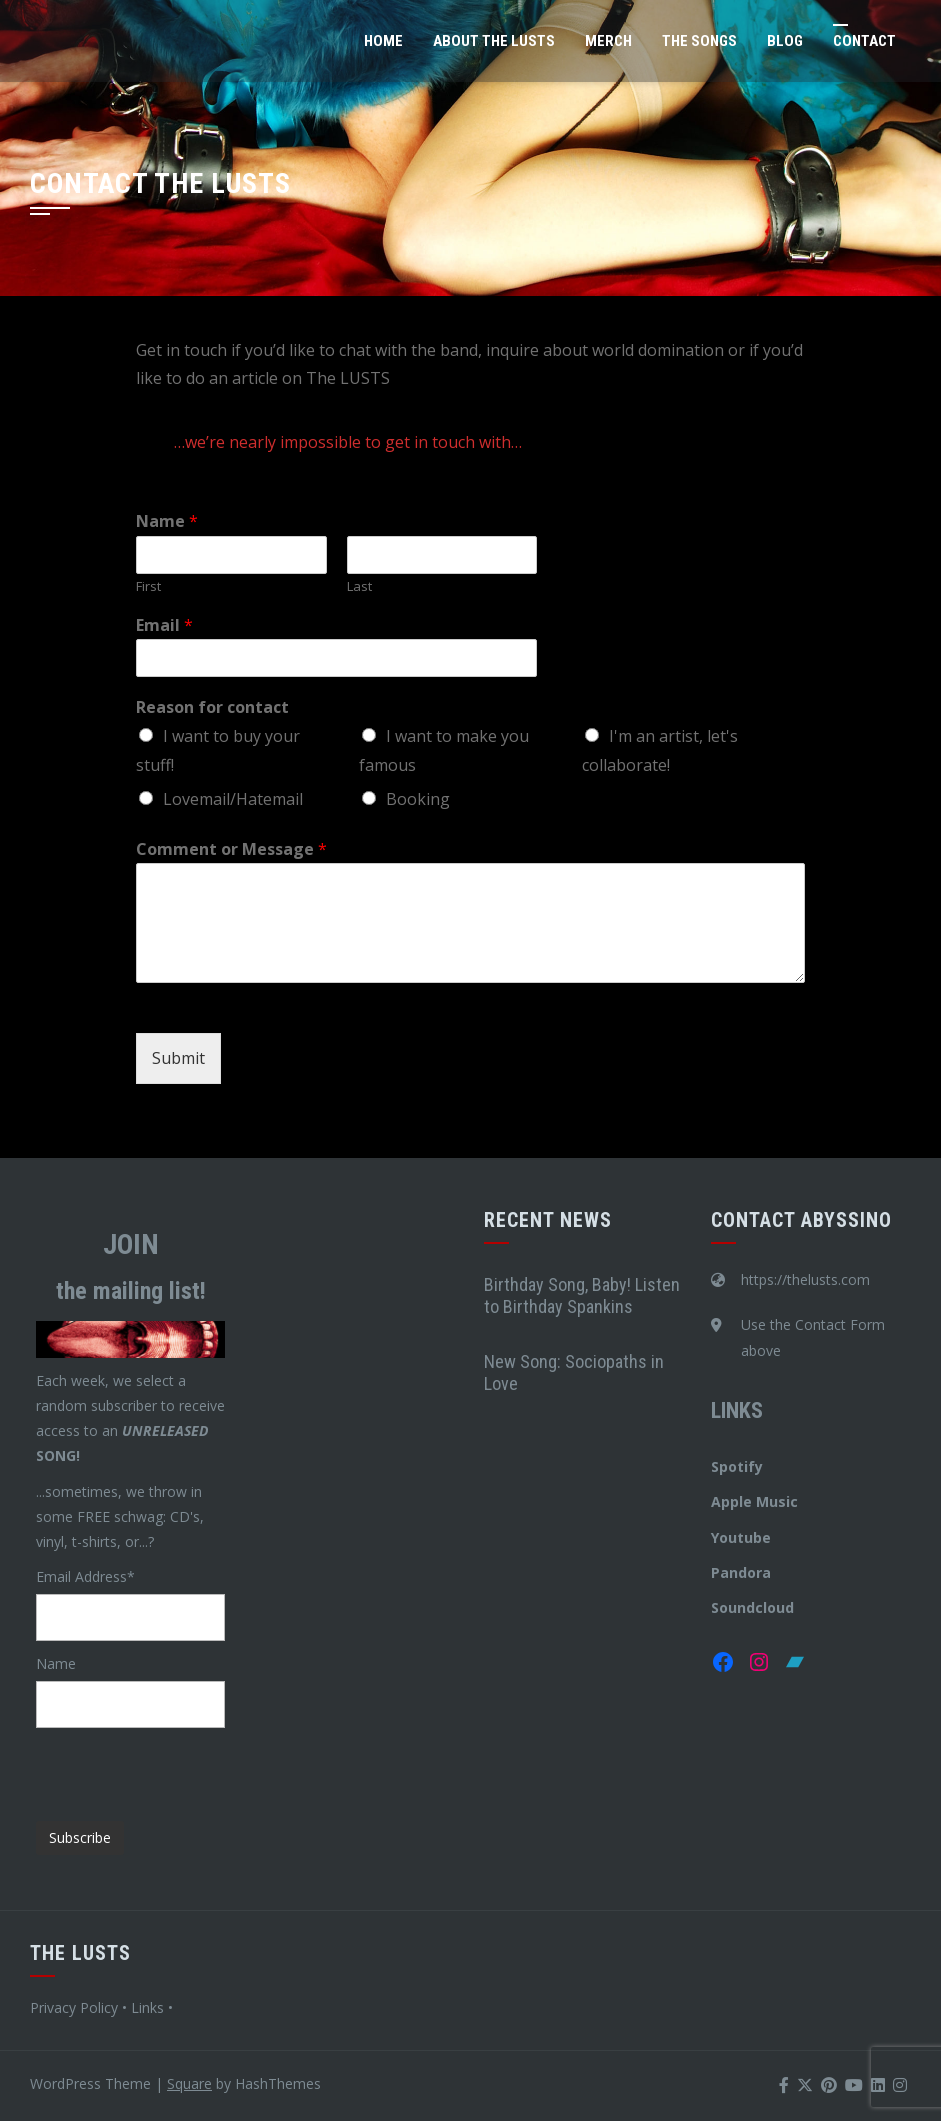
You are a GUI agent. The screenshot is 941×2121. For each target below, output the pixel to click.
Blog (785, 41)
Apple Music (754, 1501)
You (724, 1537)
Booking (418, 799)
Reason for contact (212, 707)
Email (164, 625)
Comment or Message (231, 849)
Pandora (741, 1572)
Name (167, 521)
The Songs (699, 41)
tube (754, 1537)
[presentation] (188, 1767)
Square (189, 2083)
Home (383, 41)
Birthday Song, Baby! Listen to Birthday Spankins (582, 1295)
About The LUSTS (494, 41)
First (148, 586)
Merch (608, 41)
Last (359, 586)
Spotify (737, 1466)
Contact (864, 41)
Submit (178, 1058)
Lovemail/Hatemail (233, 799)
